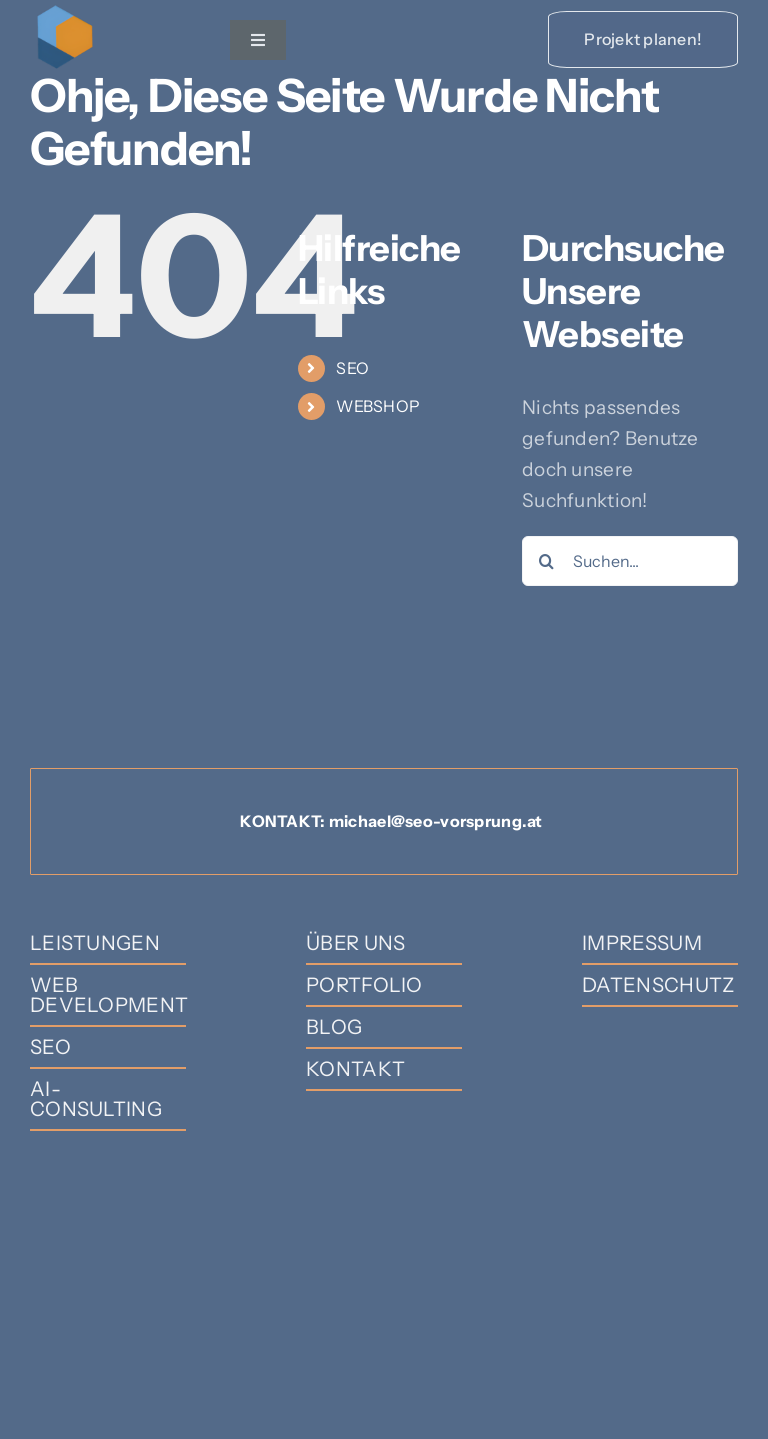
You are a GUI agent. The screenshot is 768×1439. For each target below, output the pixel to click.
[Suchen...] (630, 561)
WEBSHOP (378, 406)
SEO (352, 368)
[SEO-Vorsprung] (65, 11)
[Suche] (547, 561)
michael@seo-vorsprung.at (436, 821)
